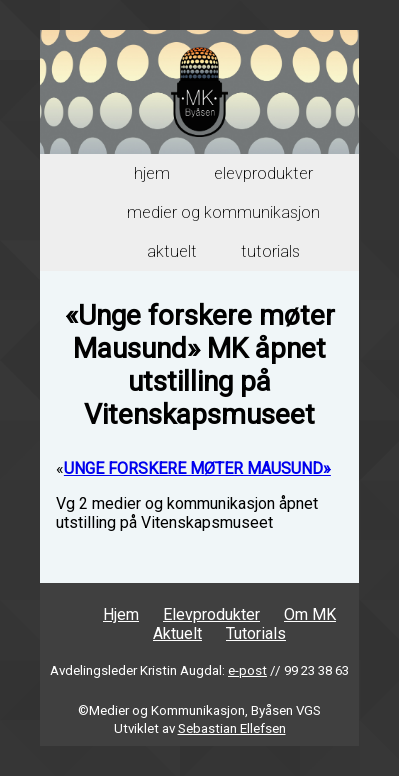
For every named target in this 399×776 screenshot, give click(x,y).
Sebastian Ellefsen (232, 728)
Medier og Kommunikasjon (223, 212)
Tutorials (270, 251)
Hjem (152, 173)
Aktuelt (172, 251)
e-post (247, 670)
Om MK (310, 614)
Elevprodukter (263, 173)
